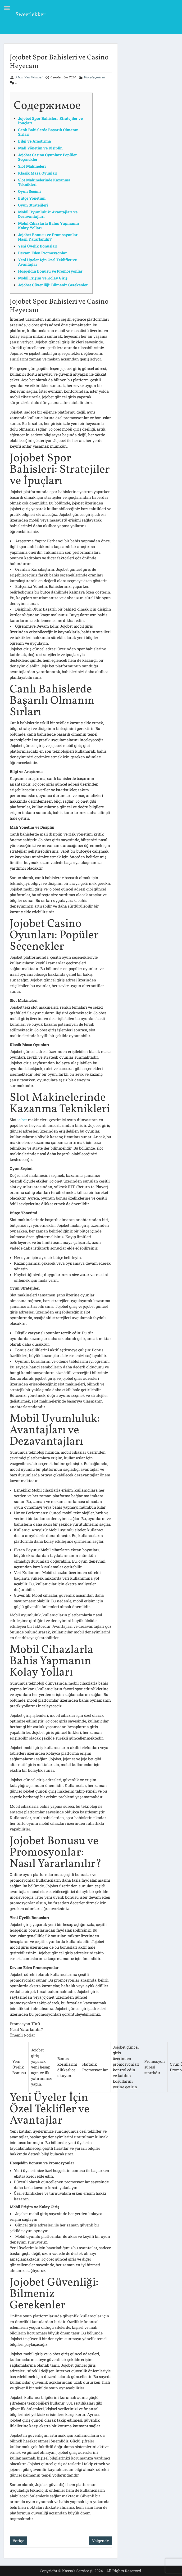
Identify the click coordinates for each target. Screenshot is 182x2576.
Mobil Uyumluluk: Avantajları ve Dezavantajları (47, 214)
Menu (9, 8)
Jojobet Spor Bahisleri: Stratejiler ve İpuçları (50, 120)
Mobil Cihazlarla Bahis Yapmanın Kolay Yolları (48, 225)
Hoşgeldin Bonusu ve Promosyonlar (50, 271)
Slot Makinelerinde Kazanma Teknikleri (44, 182)
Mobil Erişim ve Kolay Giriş (43, 277)
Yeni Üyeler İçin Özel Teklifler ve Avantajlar (47, 262)
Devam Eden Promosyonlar (42, 252)
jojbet (22, 1119)
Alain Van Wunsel (28, 77)
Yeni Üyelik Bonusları (37, 245)
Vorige (18, 2540)
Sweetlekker (30, 15)
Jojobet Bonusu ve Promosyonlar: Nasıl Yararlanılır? (48, 237)
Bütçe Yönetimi (32, 198)
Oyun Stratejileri (33, 204)
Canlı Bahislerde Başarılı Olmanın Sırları (48, 132)
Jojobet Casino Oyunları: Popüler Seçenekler (47, 157)
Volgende (100, 2540)
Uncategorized (94, 77)
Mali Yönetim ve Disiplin (40, 147)
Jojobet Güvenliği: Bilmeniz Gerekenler (53, 284)
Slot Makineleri (32, 166)
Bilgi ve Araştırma (34, 141)
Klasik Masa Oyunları (37, 173)
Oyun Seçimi (29, 191)
